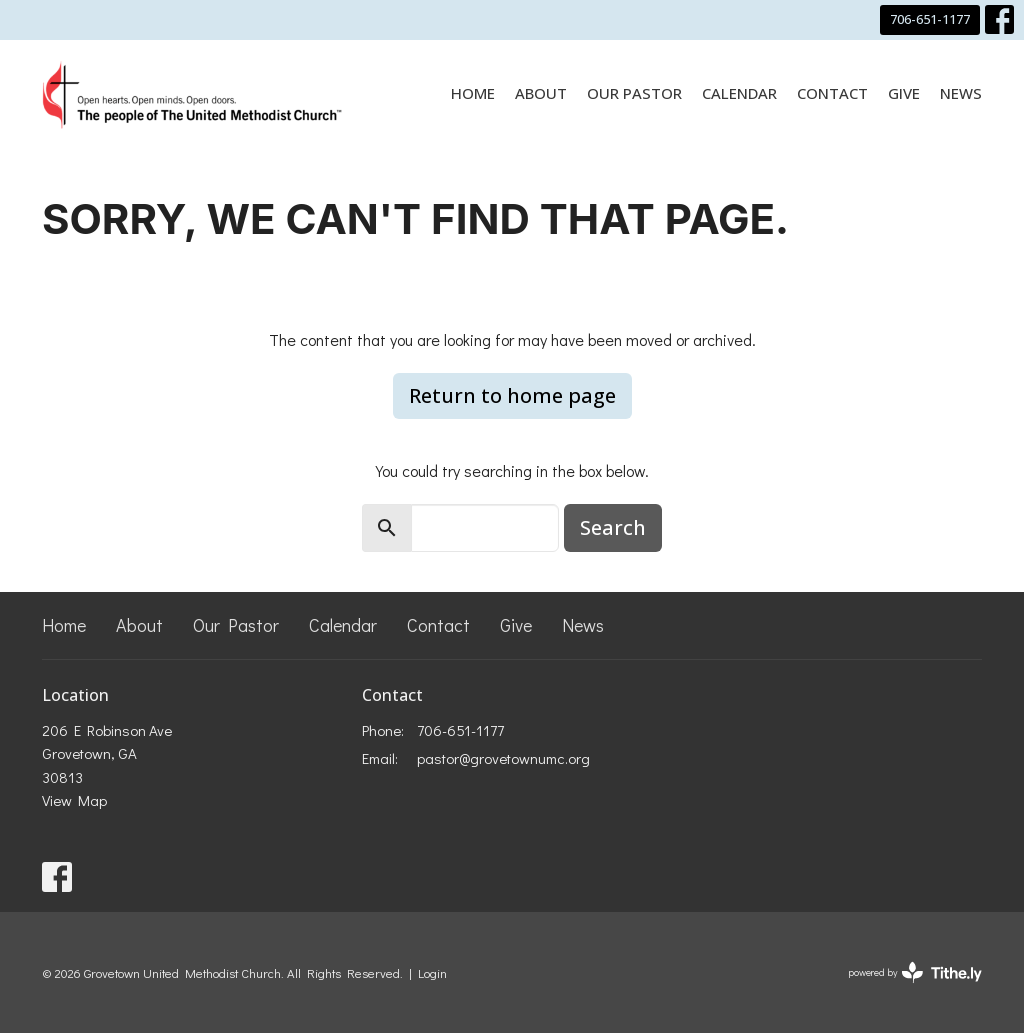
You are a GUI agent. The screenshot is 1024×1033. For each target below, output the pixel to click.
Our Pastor (634, 93)
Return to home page (512, 395)
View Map (74, 800)
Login (432, 973)
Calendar (739, 93)
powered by (915, 972)
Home (473, 93)
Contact (832, 93)
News (961, 93)
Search (613, 527)
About (541, 93)
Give (904, 93)
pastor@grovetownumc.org (503, 758)
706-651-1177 (930, 19)
